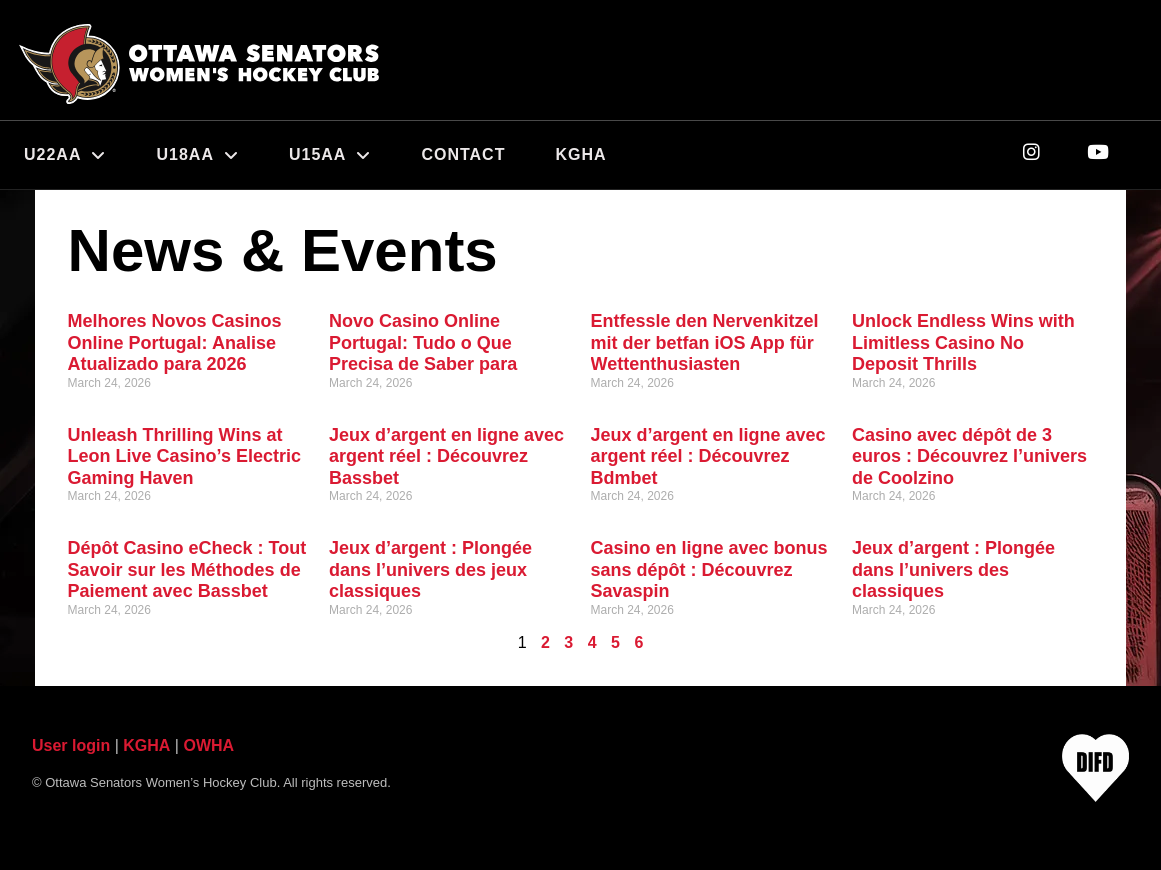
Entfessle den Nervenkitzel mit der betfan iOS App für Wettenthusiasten (705, 342)
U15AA (330, 155)
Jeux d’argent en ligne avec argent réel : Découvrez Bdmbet (708, 456)
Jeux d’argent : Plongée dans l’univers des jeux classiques (430, 569)
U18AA (197, 155)
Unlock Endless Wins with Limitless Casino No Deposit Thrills (963, 342)
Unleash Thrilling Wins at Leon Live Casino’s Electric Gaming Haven (184, 456)
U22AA (65, 155)
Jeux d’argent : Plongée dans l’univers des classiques (953, 569)
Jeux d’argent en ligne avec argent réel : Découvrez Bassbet (446, 456)
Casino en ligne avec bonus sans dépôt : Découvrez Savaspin (709, 569)
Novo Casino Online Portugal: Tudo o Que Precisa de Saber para (423, 342)
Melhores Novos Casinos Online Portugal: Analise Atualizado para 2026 (175, 342)
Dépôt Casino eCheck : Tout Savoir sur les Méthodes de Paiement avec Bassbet (187, 569)
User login (71, 745)
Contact (463, 154)
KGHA (580, 154)
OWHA (208, 745)
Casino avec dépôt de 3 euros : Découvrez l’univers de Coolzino (969, 456)
